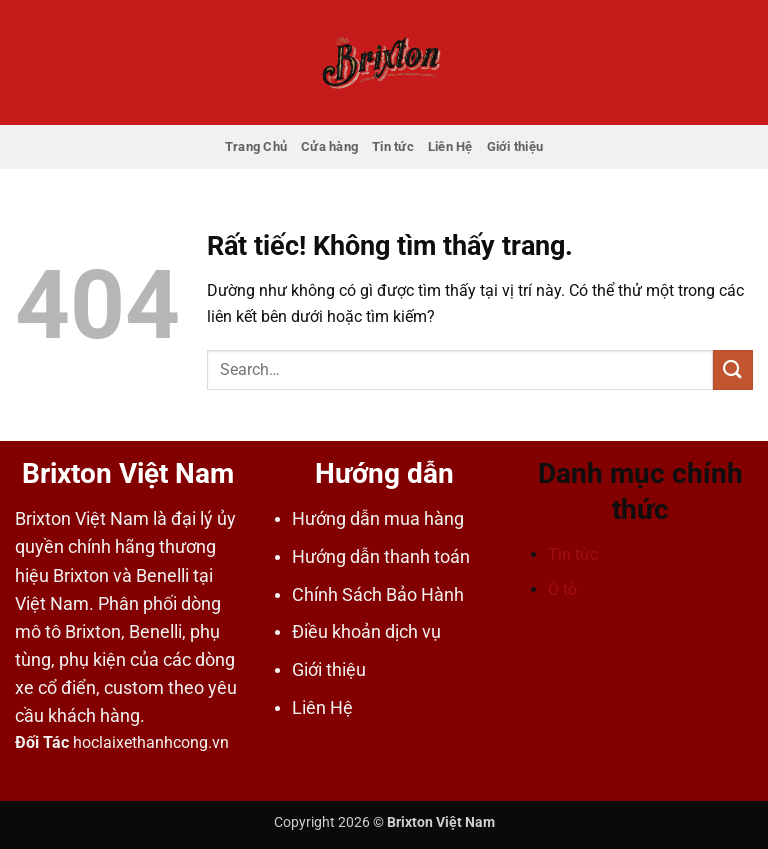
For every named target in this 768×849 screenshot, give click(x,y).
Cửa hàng (329, 146)
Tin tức (393, 146)
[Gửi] (733, 369)
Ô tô (562, 589)
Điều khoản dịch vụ (366, 632)
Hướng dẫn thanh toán (381, 557)
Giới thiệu (515, 146)
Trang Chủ (256, 146)
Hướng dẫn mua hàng (378, 519)
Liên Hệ (450, 146)
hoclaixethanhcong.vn (151, 742)
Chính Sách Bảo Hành (378, 595)
